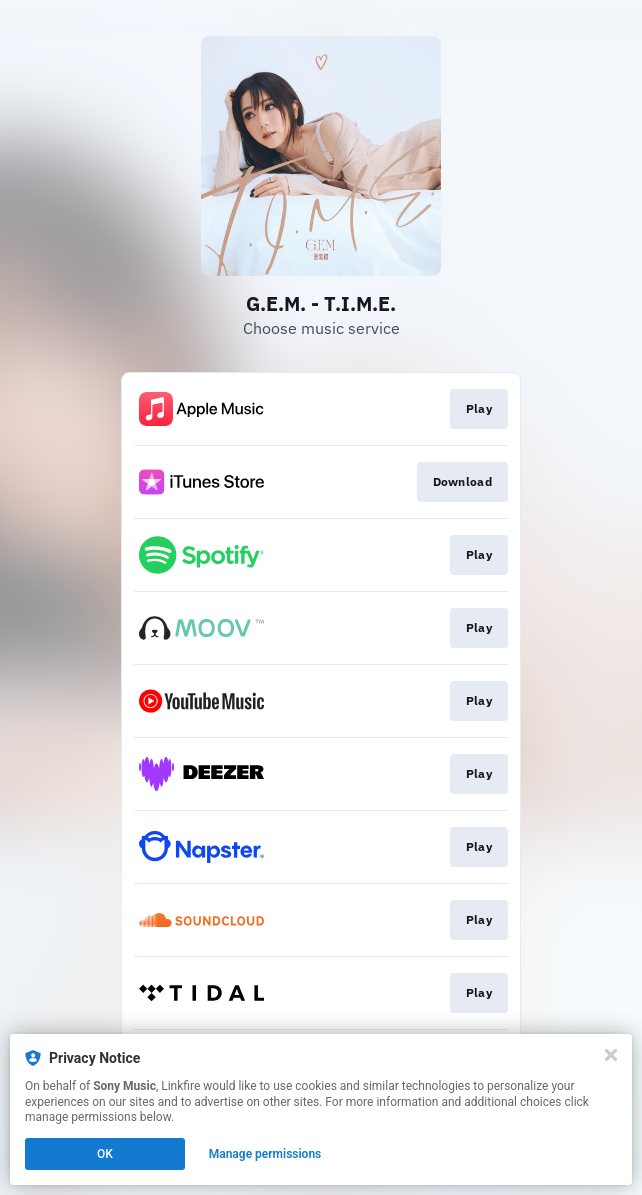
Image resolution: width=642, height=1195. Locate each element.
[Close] (611, 1055)
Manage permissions (265, 1154)
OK (105, 1154)
